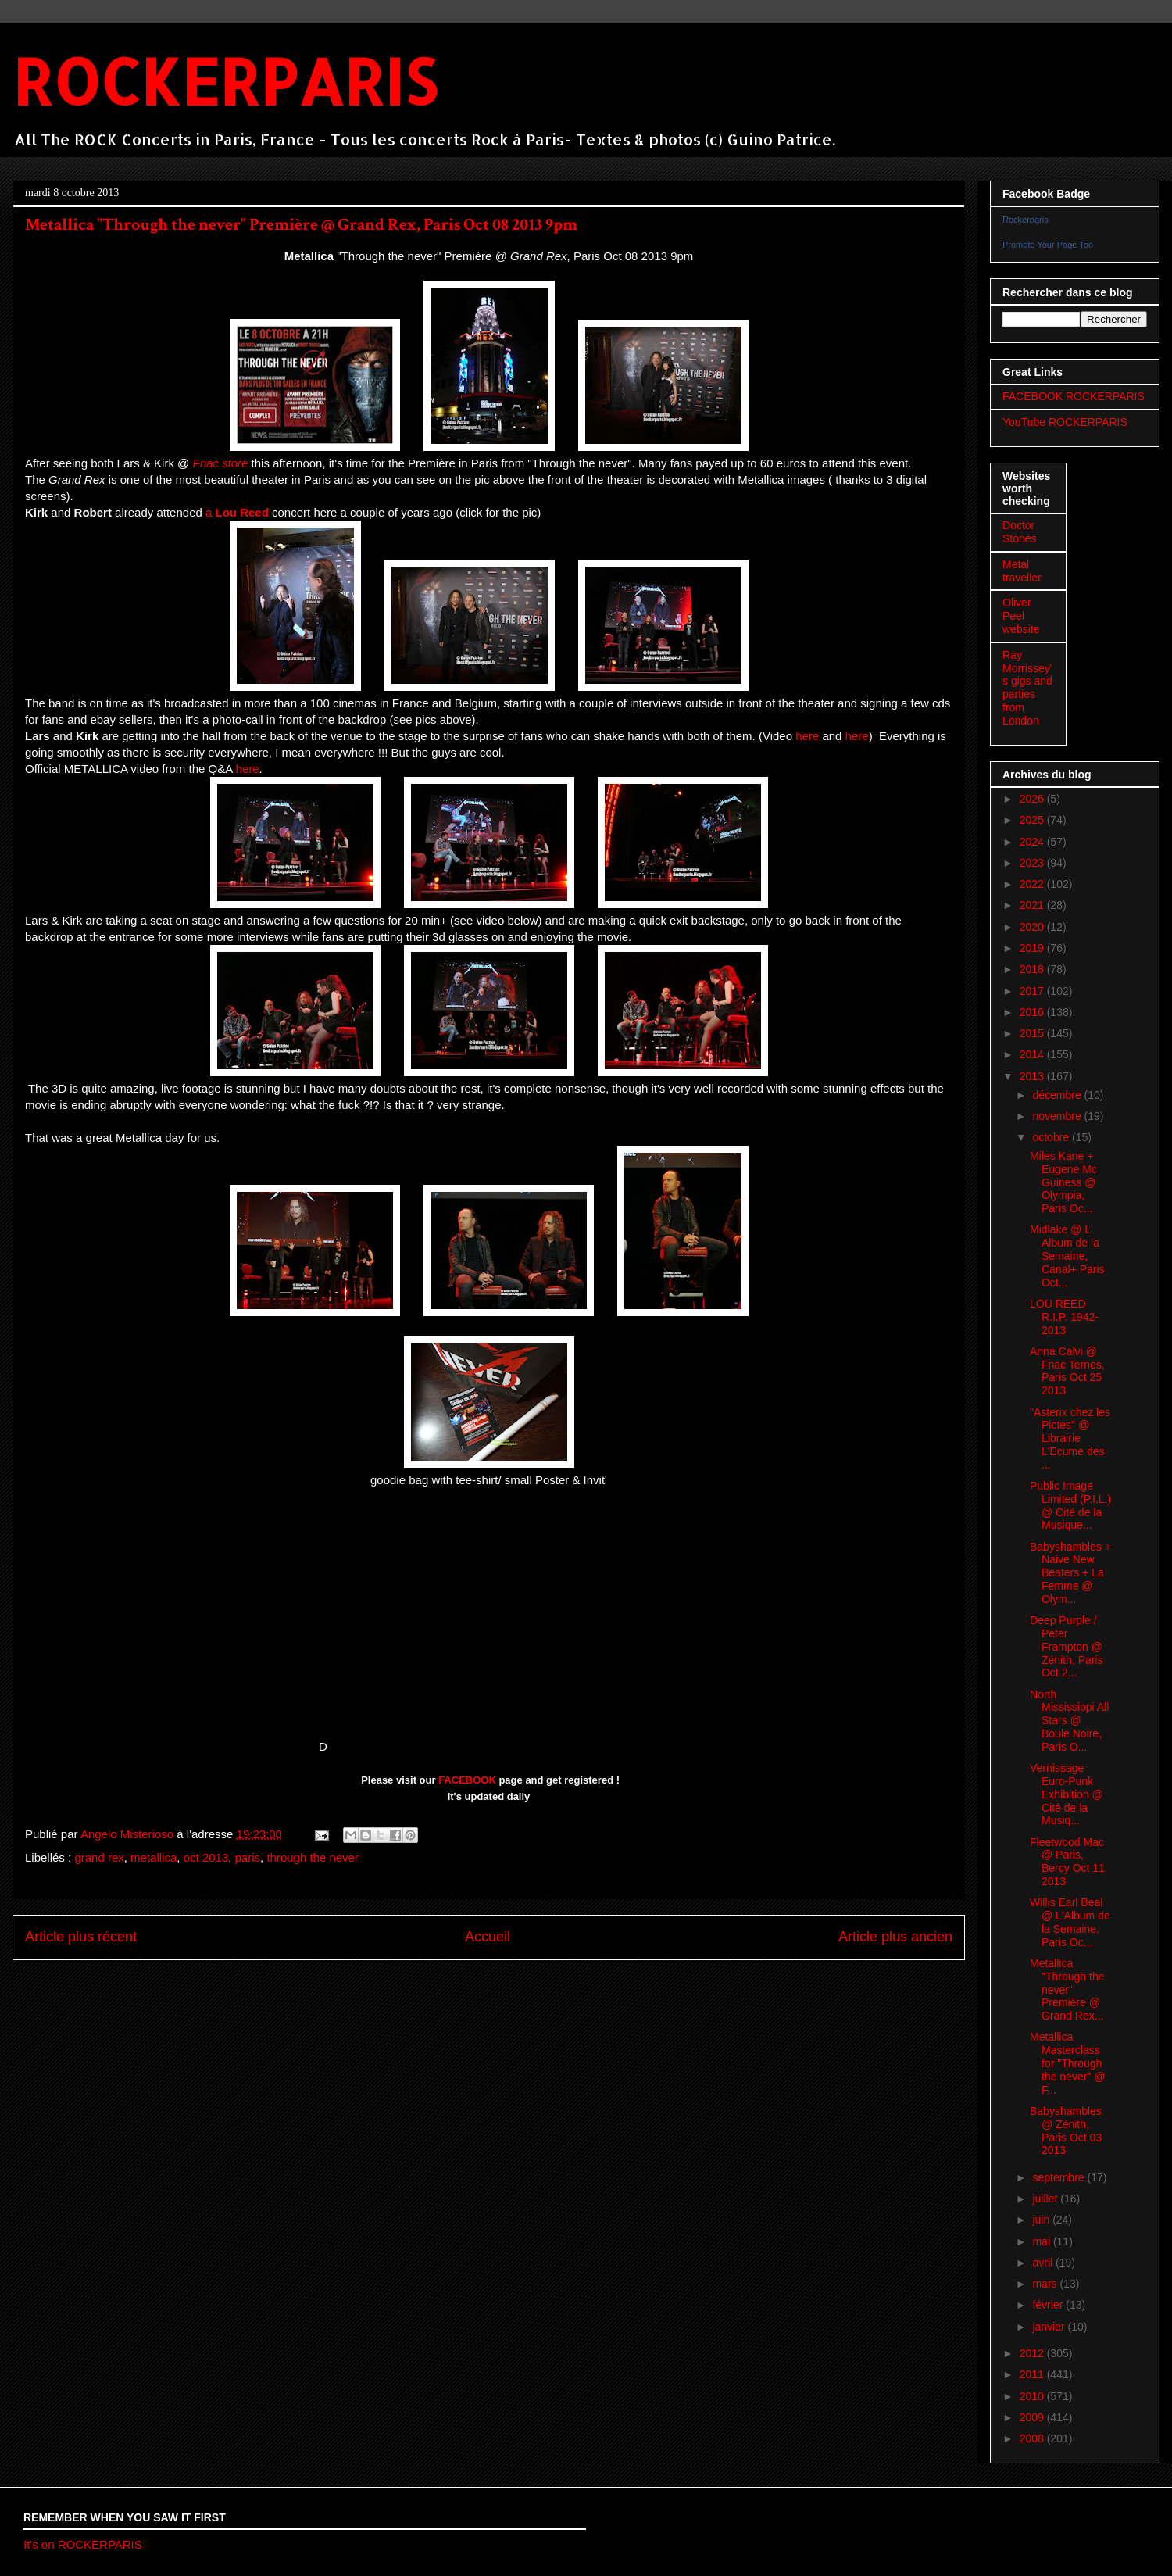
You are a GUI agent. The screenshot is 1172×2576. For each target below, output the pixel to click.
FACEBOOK (467, 1780)
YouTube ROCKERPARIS (1064, 422)
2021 (1033, 905)
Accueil (487, 1937)
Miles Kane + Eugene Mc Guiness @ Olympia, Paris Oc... (1063, 1182)
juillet (1046, 2198)
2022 (1033, 884)
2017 (1033, 991)
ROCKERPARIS (225, 81)
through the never (312, 1857)
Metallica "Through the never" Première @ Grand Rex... (1067, 1989)
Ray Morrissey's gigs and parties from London (1027, 688)
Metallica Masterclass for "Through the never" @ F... (1067, 2062)
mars (1045, 2283)
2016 (1033, 1012)
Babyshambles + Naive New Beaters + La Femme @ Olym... (1070, 1572)
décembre (1058, 1095)
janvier (1049, 2326)
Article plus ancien (895, 1937)
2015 (1033, 1033)
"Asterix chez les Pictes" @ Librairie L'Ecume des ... (1070, 1438)
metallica (153, 1857)
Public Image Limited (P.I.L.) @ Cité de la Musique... (1070, 1505)
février (1049, 2305)
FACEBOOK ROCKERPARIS (1073, 396)
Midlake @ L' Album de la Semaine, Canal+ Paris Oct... (1067, 1255)
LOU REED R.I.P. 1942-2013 (1064, 1316)
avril (1044, 2262)
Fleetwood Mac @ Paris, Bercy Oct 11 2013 (1067, 1861)
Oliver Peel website (1020, 615)
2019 (1033, 948)
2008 (1033, 2438)
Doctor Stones (1019, 532)
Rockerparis (1025, 219)
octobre (1052, 1137)
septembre (1059, 2177)
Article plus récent (81, 1937)
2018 (1033, 969)
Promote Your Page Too (1047, 244)
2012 (1033, 2353)
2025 (1033, 820)
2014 (1033, 1054)
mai (1042, 2241)
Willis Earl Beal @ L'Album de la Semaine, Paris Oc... (1070, 1922)
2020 (1033, 927)
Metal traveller (1022, 571)
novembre (1058, 1116)
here (807, 735)
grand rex (98, 1857)
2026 (1033, 798)
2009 (1033, 2417)
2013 (1033, 1076)
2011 (1033, 2374)
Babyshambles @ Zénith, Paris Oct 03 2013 (1066, 2130)
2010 (1033, 2396)
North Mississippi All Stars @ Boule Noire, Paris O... (1069, 1720)
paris (248, 1857)
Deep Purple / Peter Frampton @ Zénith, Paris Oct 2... (1066, 1646)
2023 (1033, 863)
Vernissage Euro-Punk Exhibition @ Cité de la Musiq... (1066, 1794)
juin (1042, 2219)
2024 (1033, 841)
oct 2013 (206, 1857)
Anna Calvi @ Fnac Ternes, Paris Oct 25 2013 (1067, 1371)
